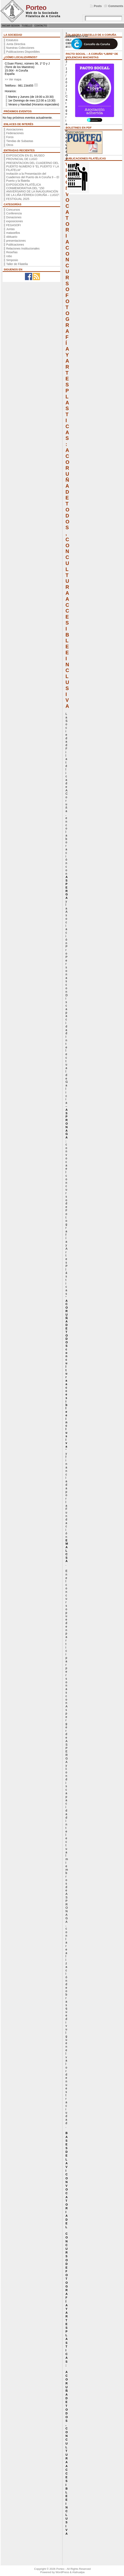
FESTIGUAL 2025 (17, 199)
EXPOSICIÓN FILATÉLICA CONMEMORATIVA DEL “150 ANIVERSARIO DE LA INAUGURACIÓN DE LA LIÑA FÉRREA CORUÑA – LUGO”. (33, 190)
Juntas (10, 229)
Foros (10, 137)
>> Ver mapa (13, 79)
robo (9, 256)
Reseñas (12, 252)
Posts (98, 6)
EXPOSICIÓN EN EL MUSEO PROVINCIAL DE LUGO (25, 157)
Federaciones (15, 133)
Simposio (12, 260)
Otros (9, 145)
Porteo (36, 7)
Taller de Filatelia (17, 264)
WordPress (62, 2572)
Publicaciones (15, 244)
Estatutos (12, 40)
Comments (115, 6)
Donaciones (13, 217)
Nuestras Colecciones (20, 47)
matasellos (13, 232)
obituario (11, 236)
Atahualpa (78, 2572)
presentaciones (16, 240)
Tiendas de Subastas (19, 141)
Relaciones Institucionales (23, 248)
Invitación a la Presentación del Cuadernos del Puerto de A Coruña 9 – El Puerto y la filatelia (32, 177)
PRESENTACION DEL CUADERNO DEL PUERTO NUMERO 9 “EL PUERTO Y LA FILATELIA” (32, 166)
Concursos (13, 209)
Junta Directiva (15, 44)
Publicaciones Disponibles (23, 51)
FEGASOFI (13, 225)
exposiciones (14, 221)
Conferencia (14, 213)
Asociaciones (14, 129)
